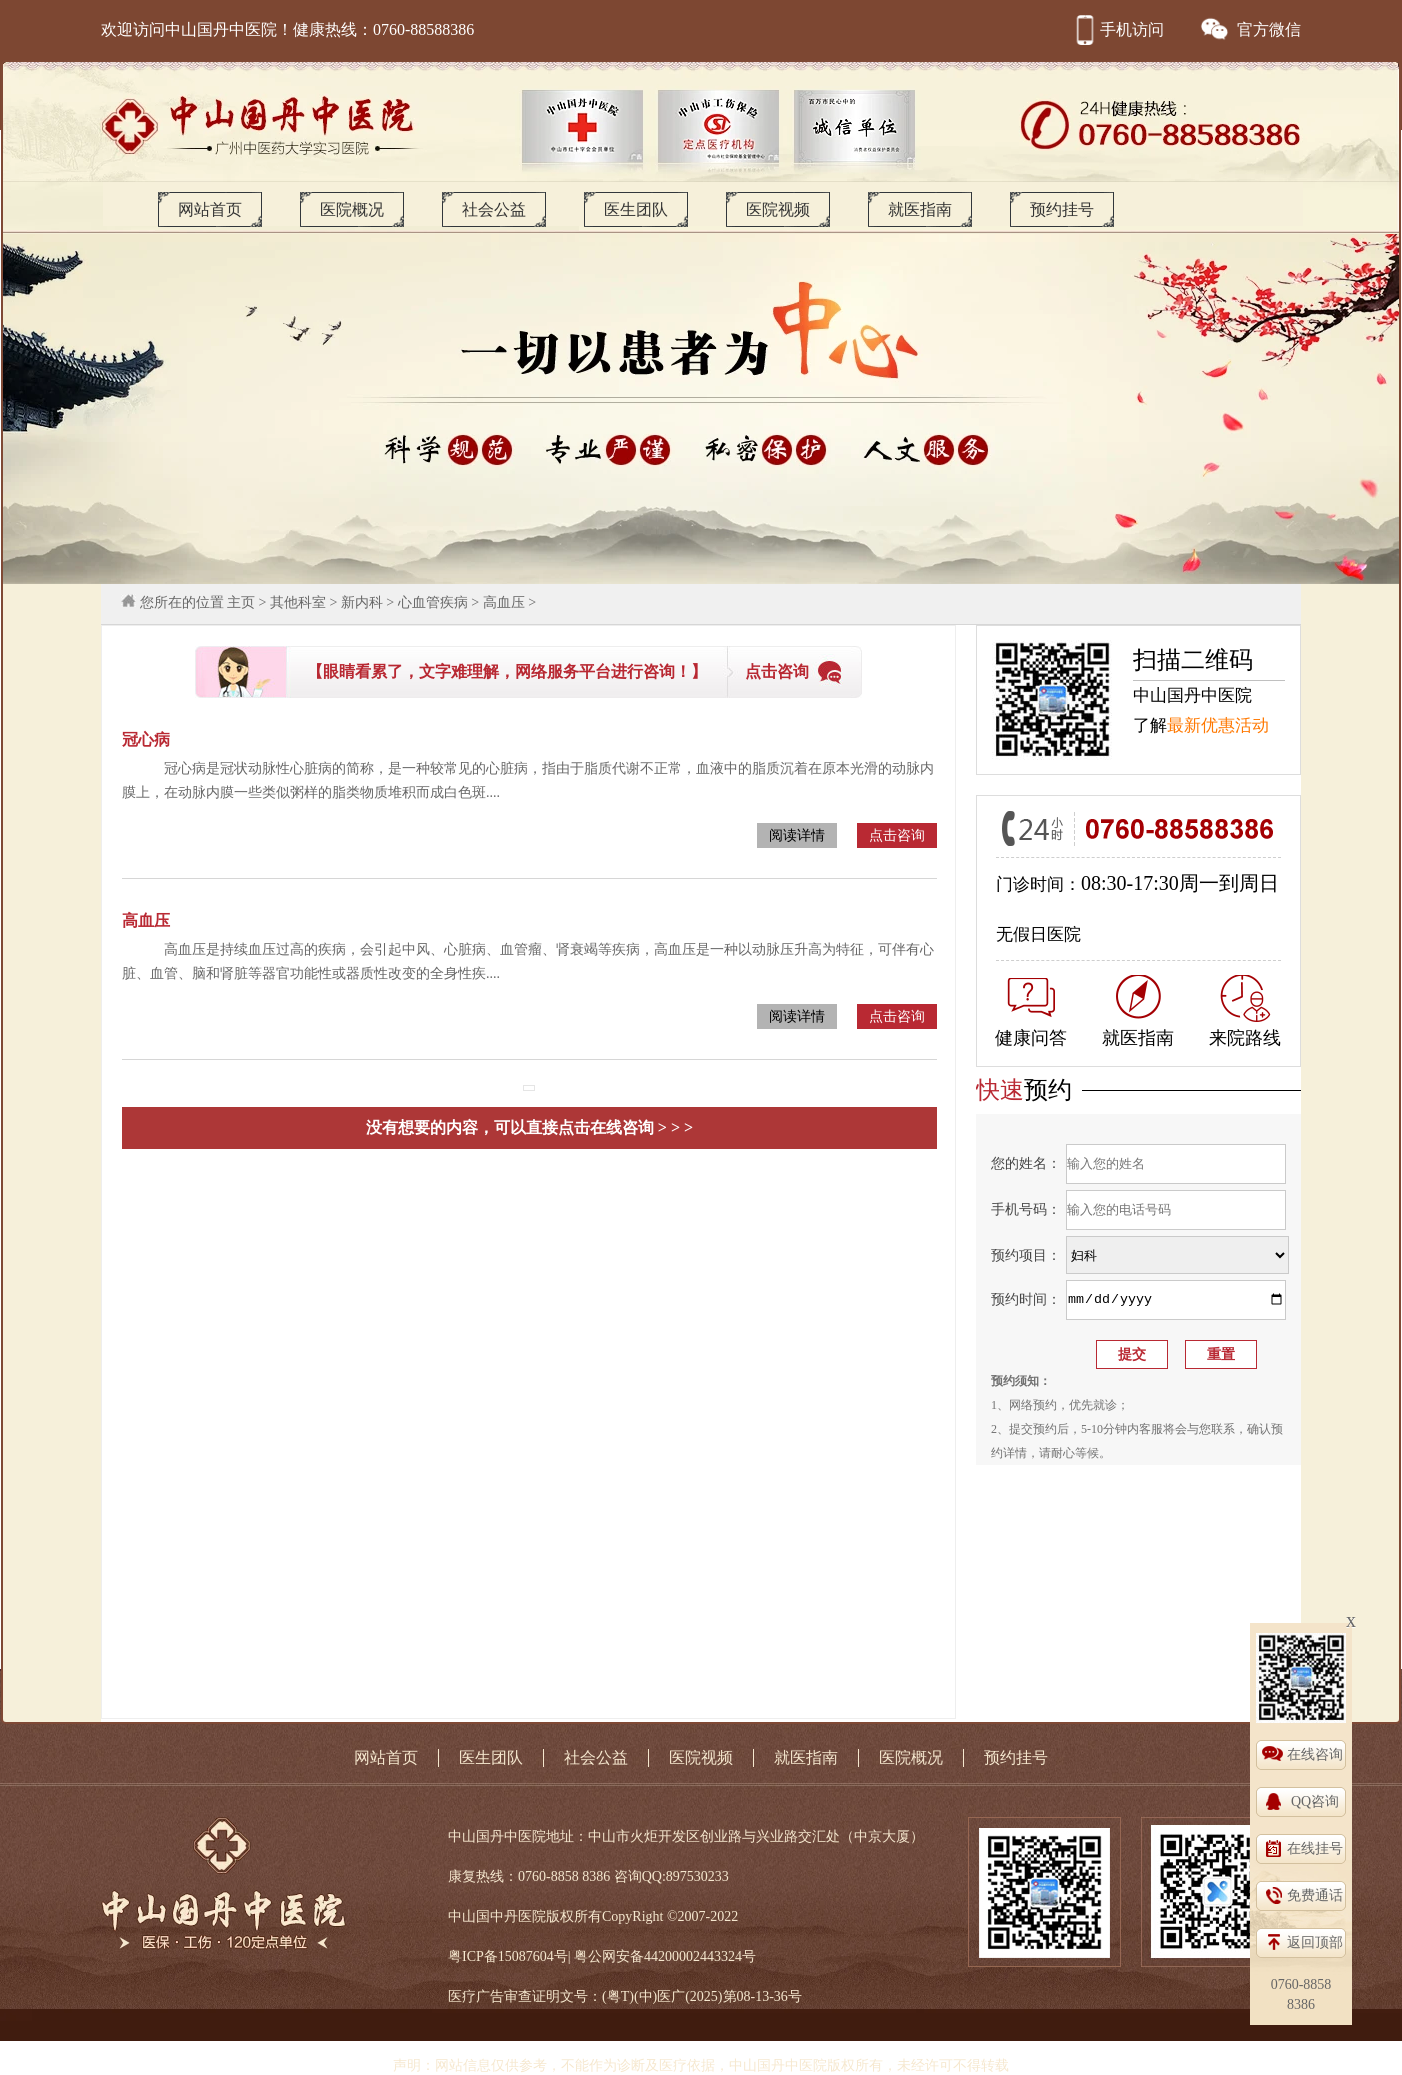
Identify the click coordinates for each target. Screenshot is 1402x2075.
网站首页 (210, 209)
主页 (241, 602)
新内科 (362, 602)
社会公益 (494, 209)
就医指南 (920, 209)
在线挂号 (1315, 1848)
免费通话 (1315, 1895)
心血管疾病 (433, 602)
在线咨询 (1315, 1754)
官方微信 (1250, 29)
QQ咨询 (1315, 1801)
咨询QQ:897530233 (671, 1876)
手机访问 (1117, 29)
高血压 (504, 602)
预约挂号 (1062, 209)
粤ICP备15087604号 (508, 1956)
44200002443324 (693, 1956)
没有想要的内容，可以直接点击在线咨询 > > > (529, 1127)
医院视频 (778, 209)
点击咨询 (777, 671)
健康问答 (1031, 1013)
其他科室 (298, 602)
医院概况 (352, 209)
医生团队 (636, 209)
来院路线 (1245, 1011)
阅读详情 (797, 835)
